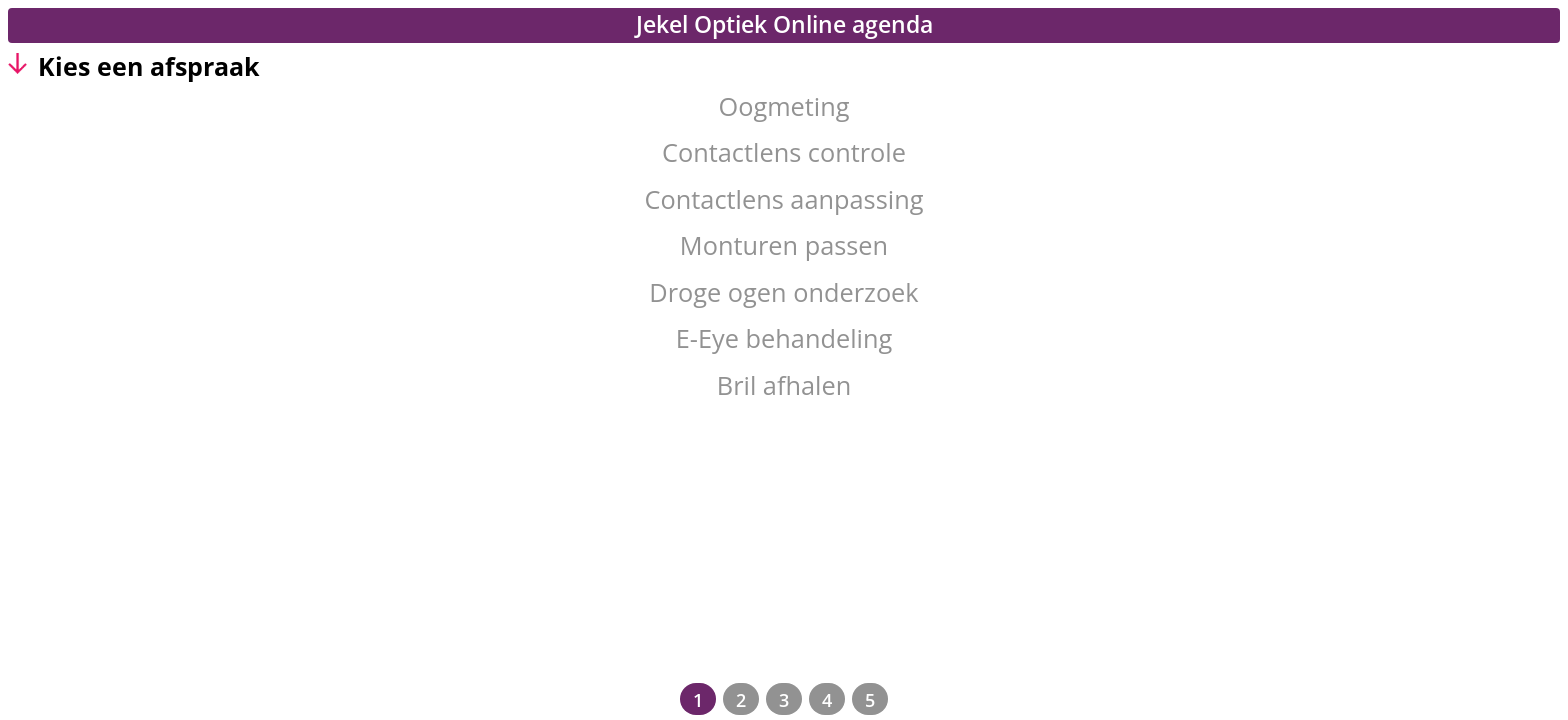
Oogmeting (783, 106)
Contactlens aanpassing (784, 199)
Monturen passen (784, 245)
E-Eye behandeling (784, 338)
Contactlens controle (784, 152)
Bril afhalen (784, 385)
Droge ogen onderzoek (783, 292)
